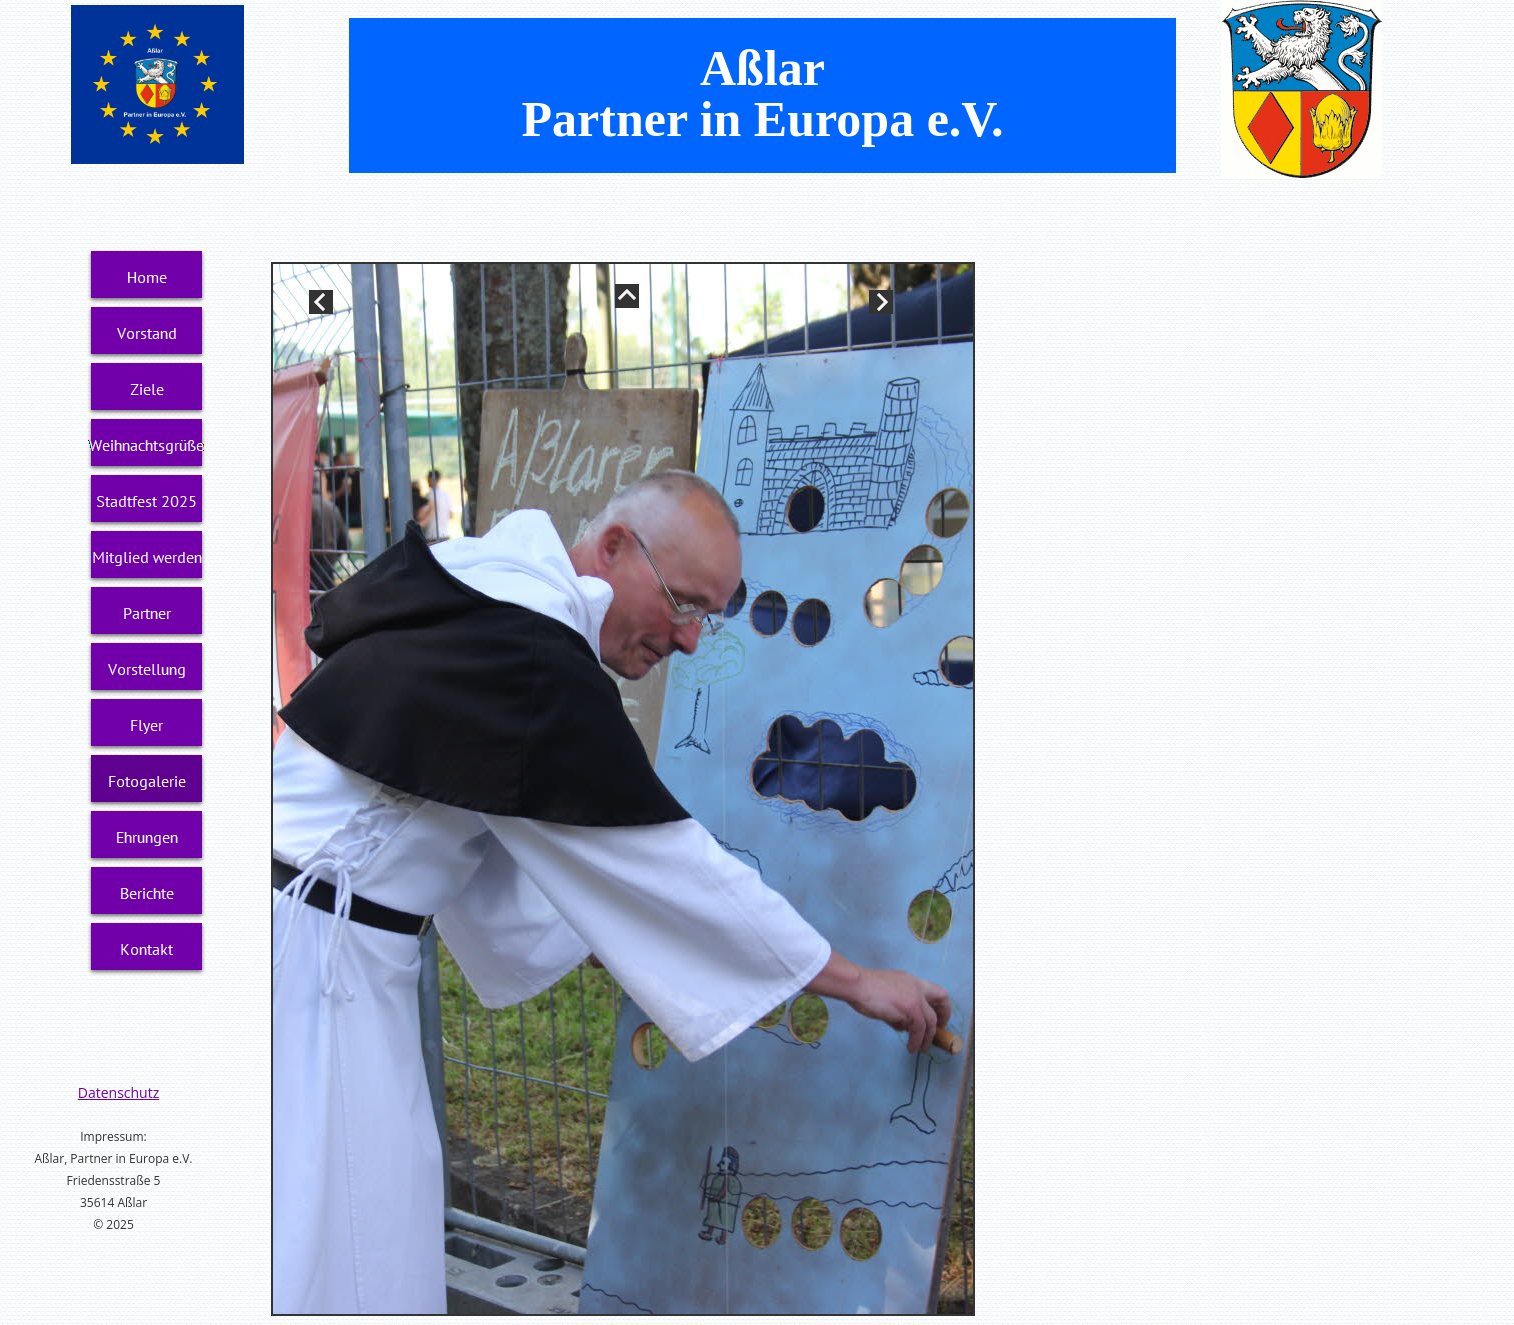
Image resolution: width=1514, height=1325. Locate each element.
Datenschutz (118, 1092)
